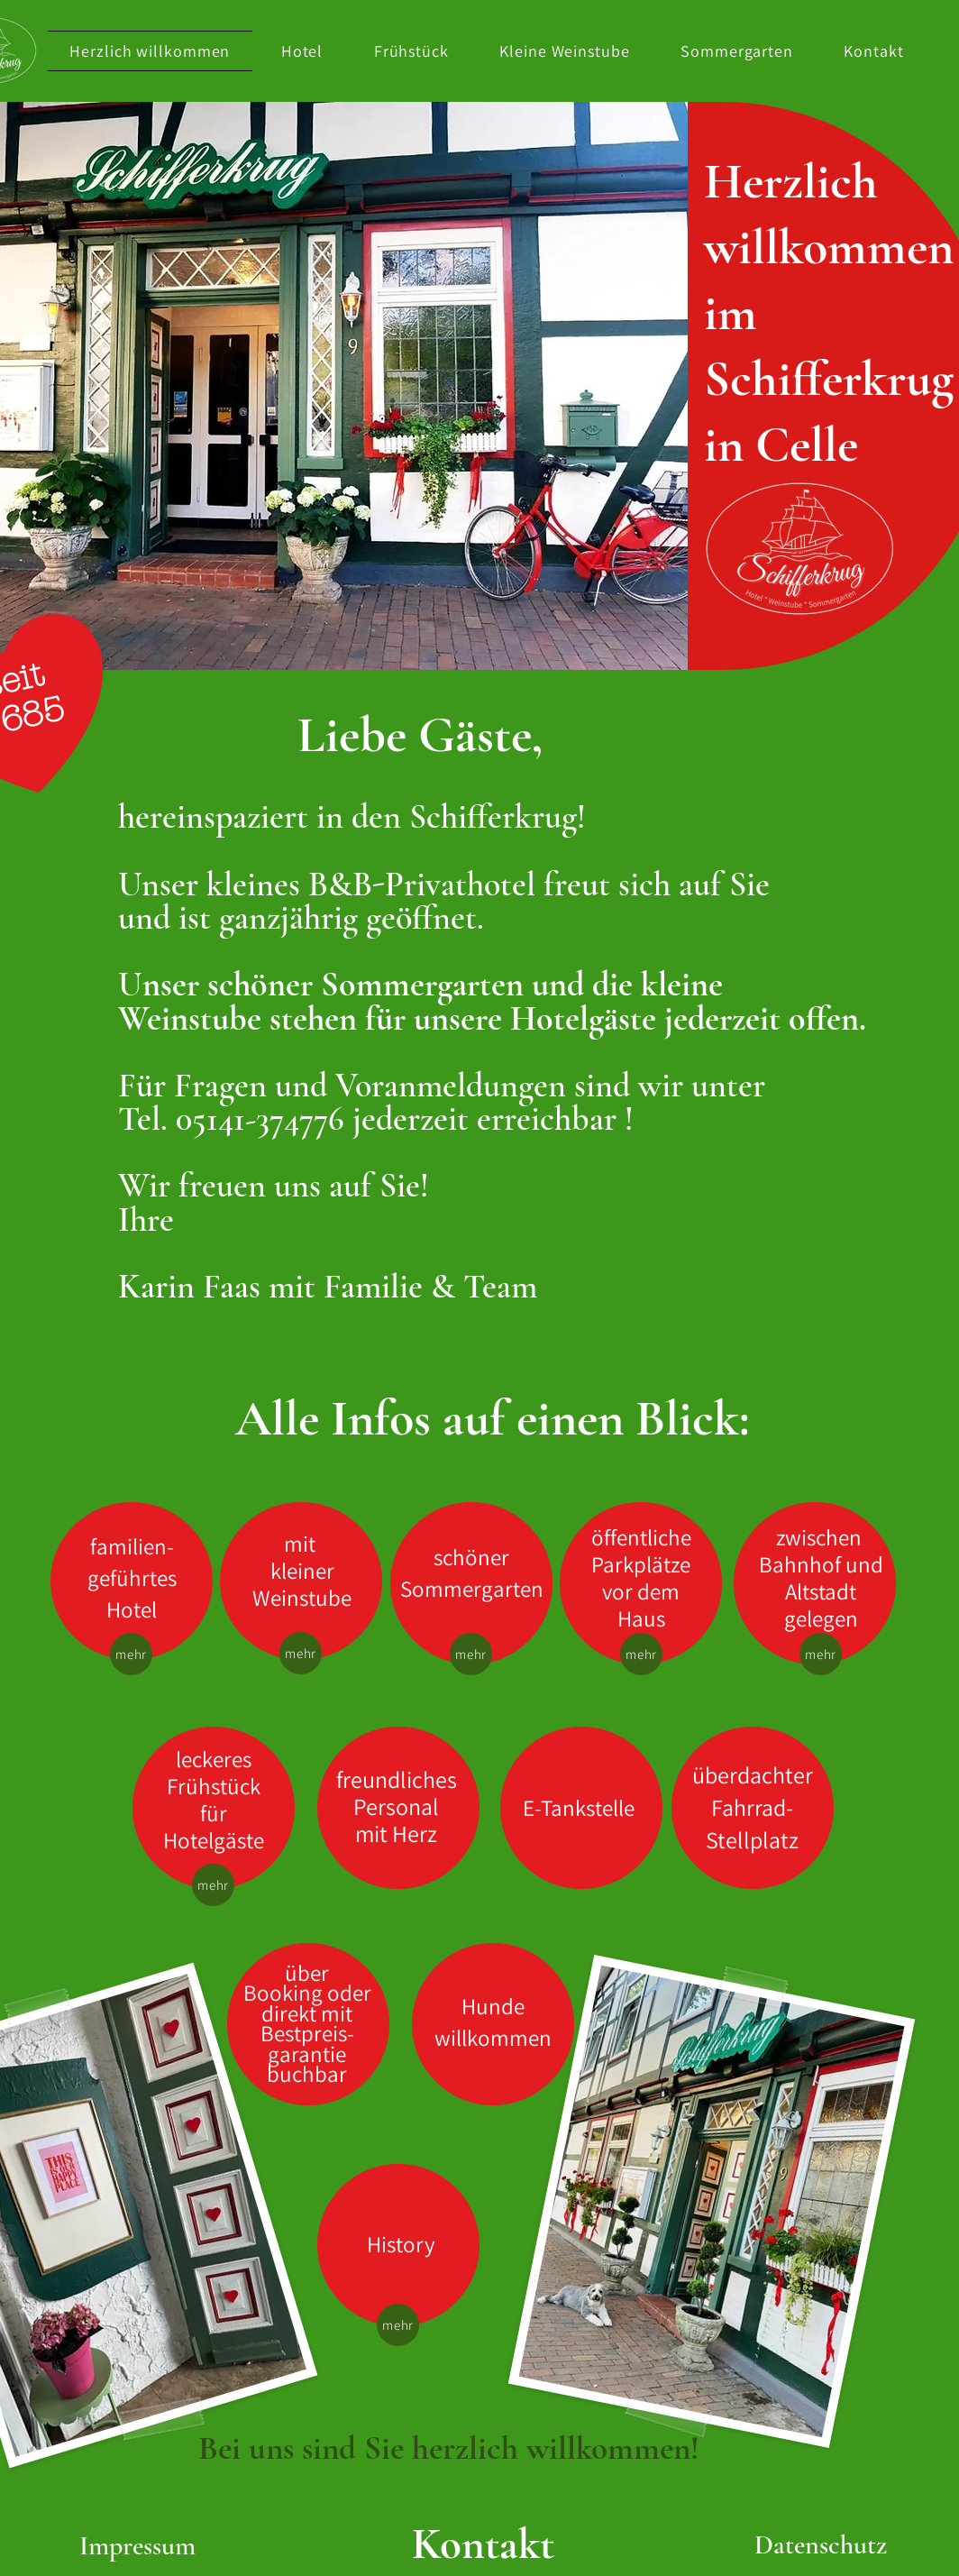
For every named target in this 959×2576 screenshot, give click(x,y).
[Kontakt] (483, 2545)
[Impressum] (137, 2546)
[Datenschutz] (820, 2545)
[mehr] (131, 1654)
